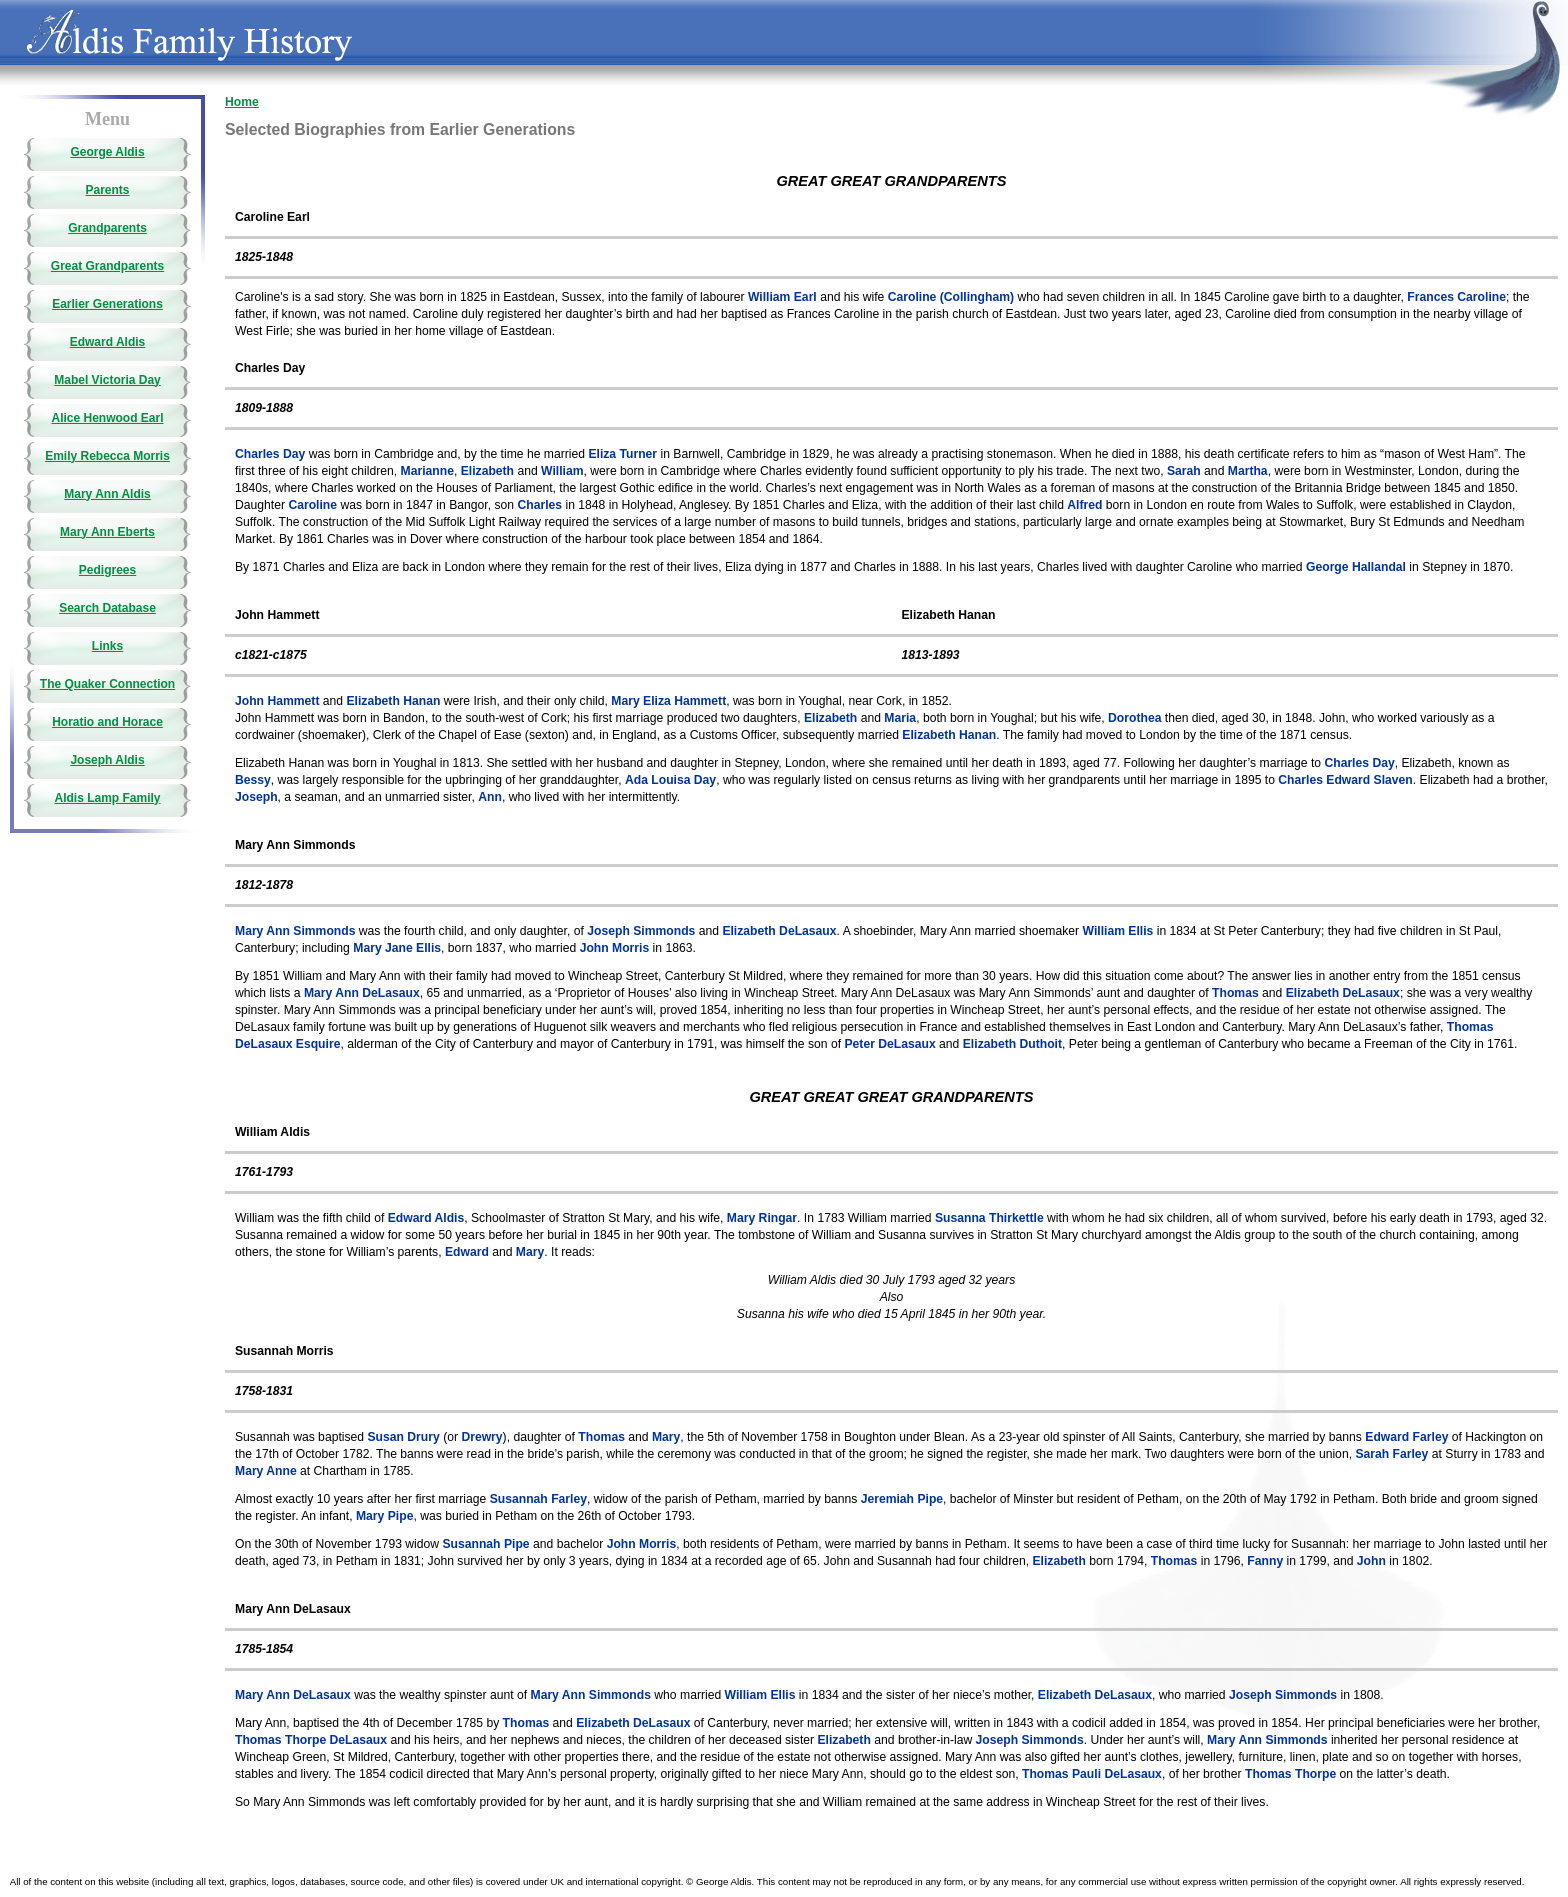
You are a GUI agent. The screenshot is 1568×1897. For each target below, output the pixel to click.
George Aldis (107, 152)
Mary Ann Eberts (107, 532)
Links (107, 646)
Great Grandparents (107, 266)
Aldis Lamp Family (107, 798)
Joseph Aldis (107, 760)
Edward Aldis (108, 342)
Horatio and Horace (107, 722)
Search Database (107, 608)
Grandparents (107, 228)
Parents (107, 190)
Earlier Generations (107, 304)
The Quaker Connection (107, 684)
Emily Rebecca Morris (107, 456)
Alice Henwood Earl (107, 418)
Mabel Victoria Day (107, 380)
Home (242, 102)
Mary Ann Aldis (107, 494)
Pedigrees (107, 570)
